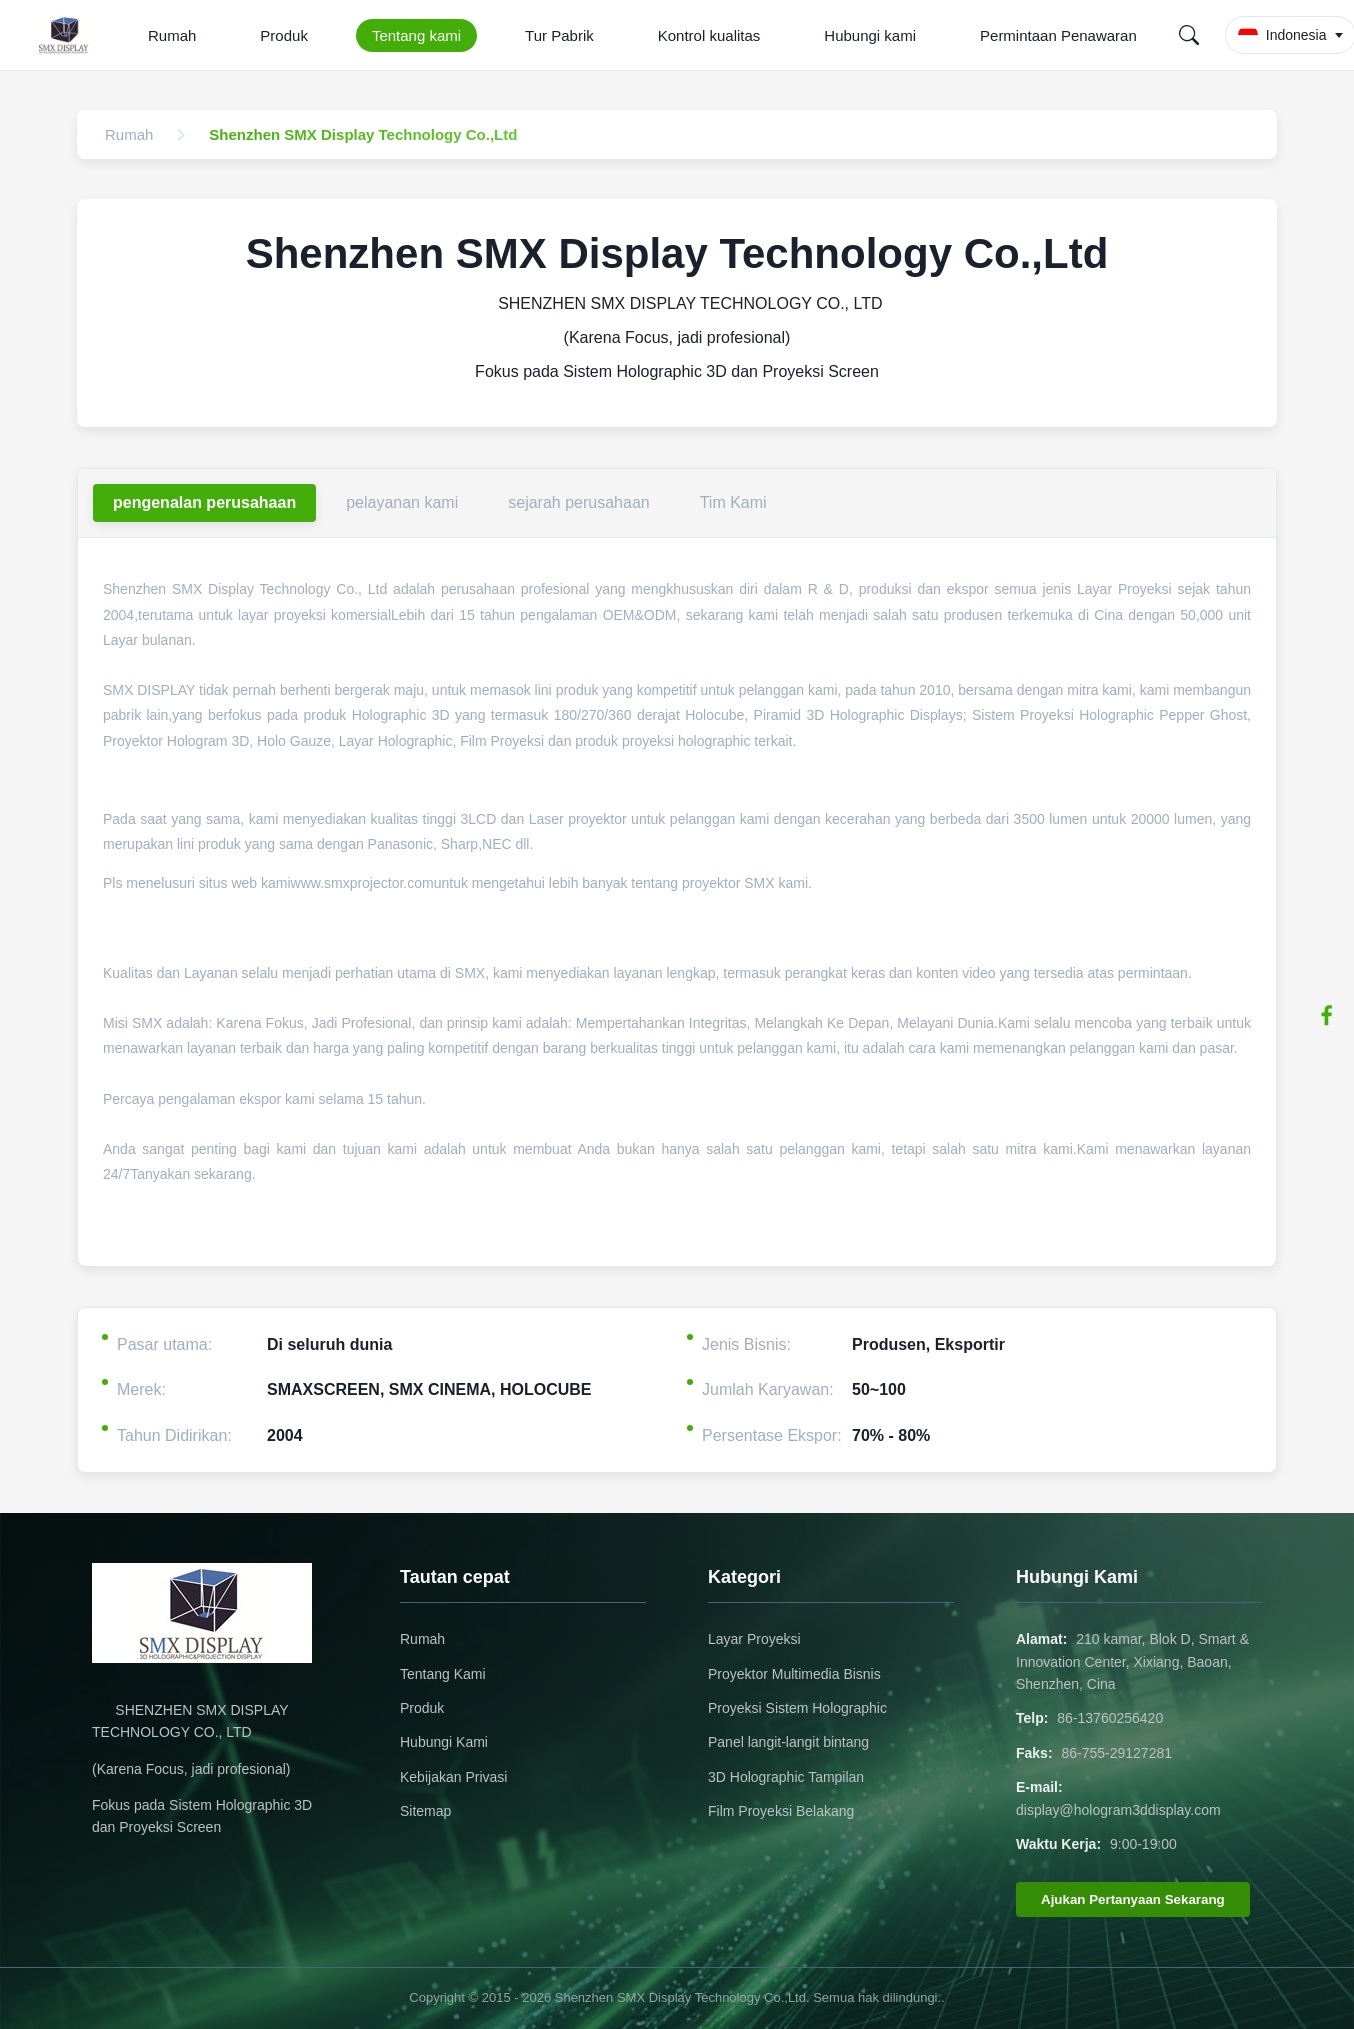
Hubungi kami (870, 35)
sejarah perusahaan (578, 502)
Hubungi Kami (444, 1742)
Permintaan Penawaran (1058, 35)
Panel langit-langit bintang (788, 1742)
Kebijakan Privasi (453, 1777)
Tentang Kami (443, 1674)
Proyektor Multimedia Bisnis (794, 1674)
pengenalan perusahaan (204, 502)
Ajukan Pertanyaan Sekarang (1133, 1899)
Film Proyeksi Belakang (781, 1811)
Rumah (172, 35)
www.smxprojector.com (362, 883)
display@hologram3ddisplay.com (1118, 1810)
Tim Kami (733, 502)
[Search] (1189, 35)
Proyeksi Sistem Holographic (797, 1708)
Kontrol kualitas (709, 35)
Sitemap (425, 1811)
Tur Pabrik (559, 35)
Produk (284, 35)
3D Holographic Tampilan (786, 1777)
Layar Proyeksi (754, 1639)
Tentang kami (416, 35)
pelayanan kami (402, 502)
